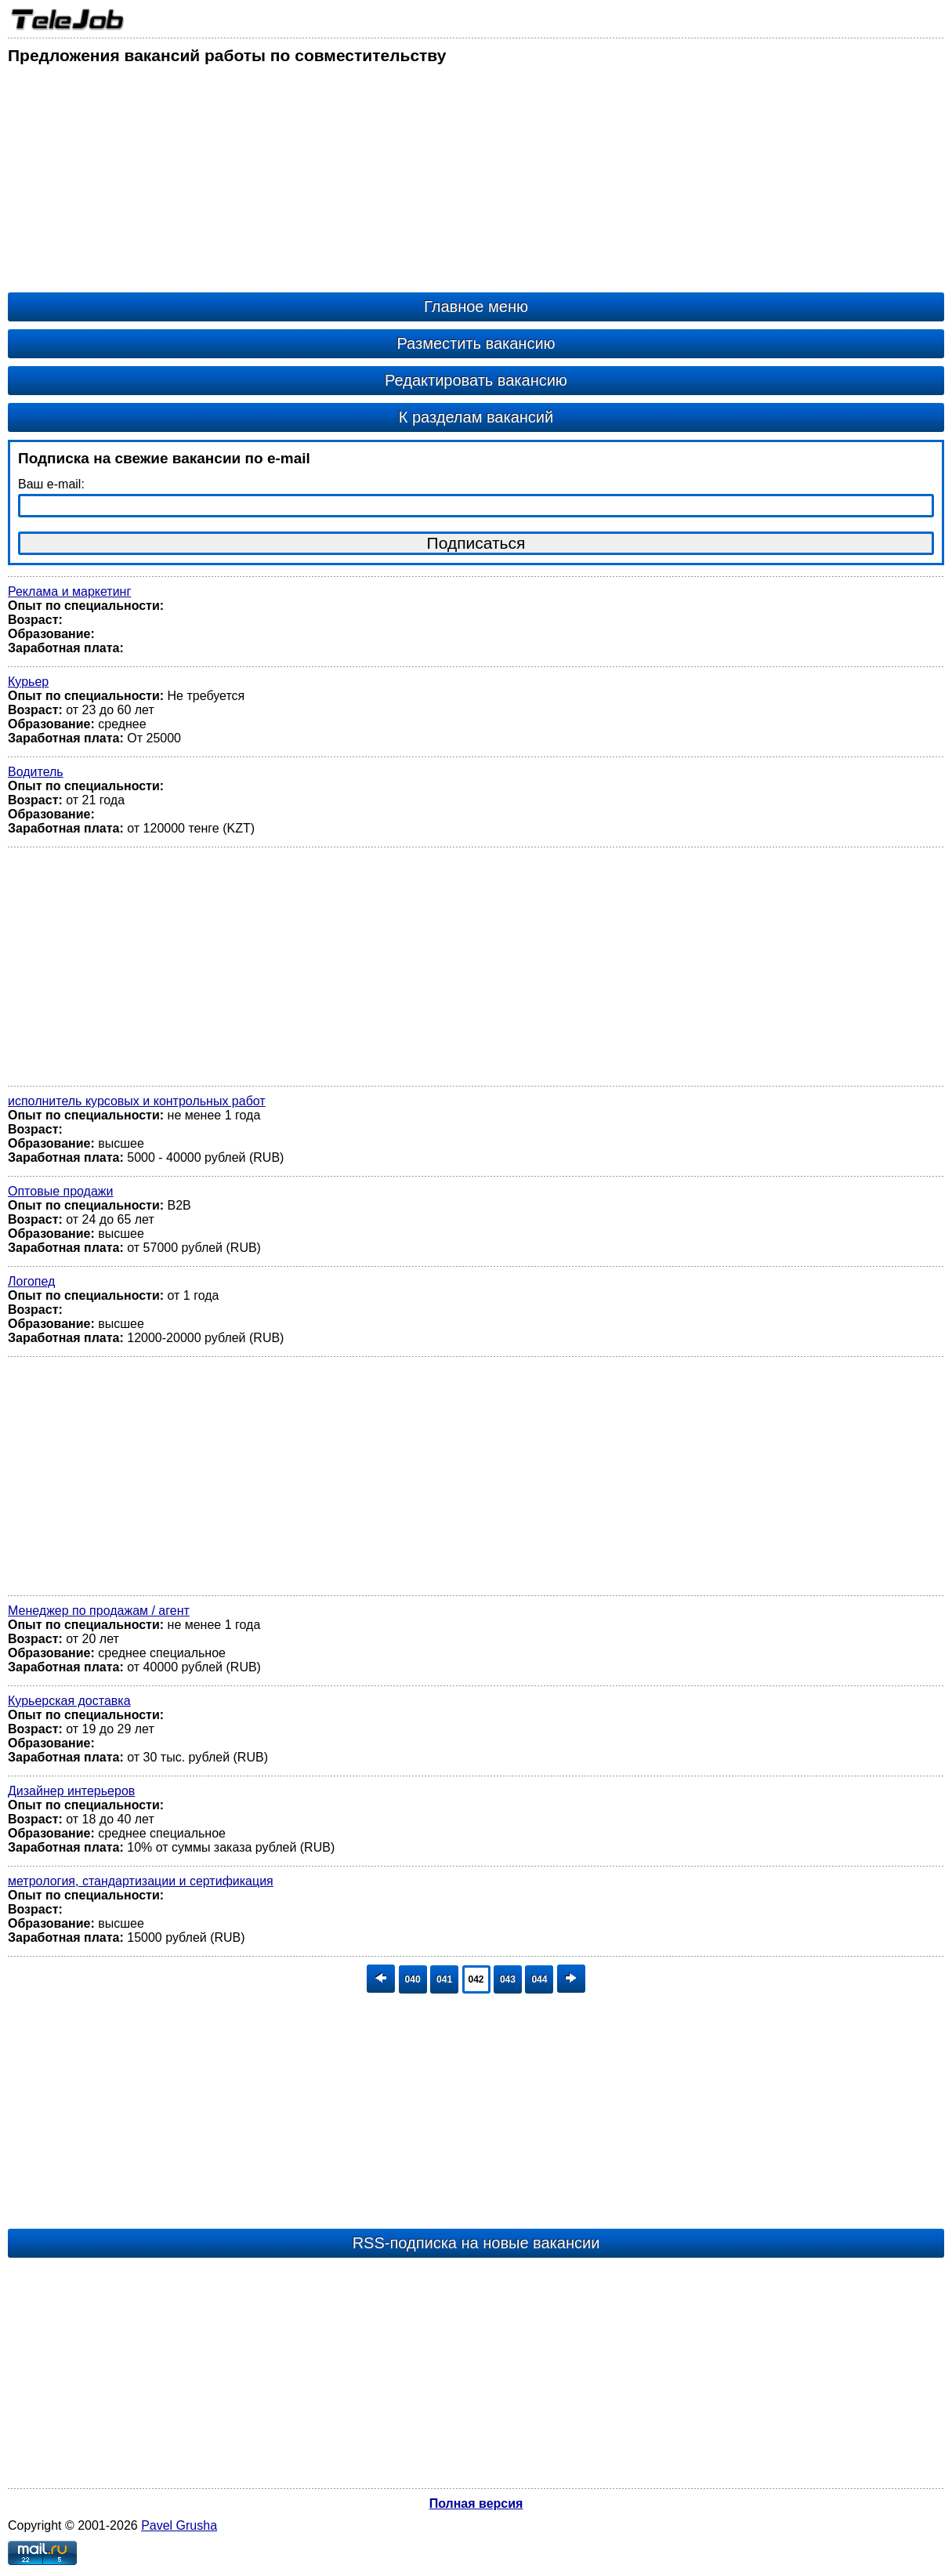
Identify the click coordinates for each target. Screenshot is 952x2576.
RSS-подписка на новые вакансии (476, 2242)
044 (539, 1979)
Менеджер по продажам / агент (99, 1610)
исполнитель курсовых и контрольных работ (137, 1101)
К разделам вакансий (476, 417)
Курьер (28, 681)
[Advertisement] (476, 182)
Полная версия (476, 2503)
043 (508, 1979)
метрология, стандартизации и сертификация (140, 1881)
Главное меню (476, 306)
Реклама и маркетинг (69, 591)
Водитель (35, 771)
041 (444, 1979)
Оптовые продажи (60, 1191)
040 (413, 1979)
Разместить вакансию (475, 343)
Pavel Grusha (179, 2525)
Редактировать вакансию (476, 380)
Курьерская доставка (69, 1700)
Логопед (31, 1281)
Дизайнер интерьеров (71, 1791)
